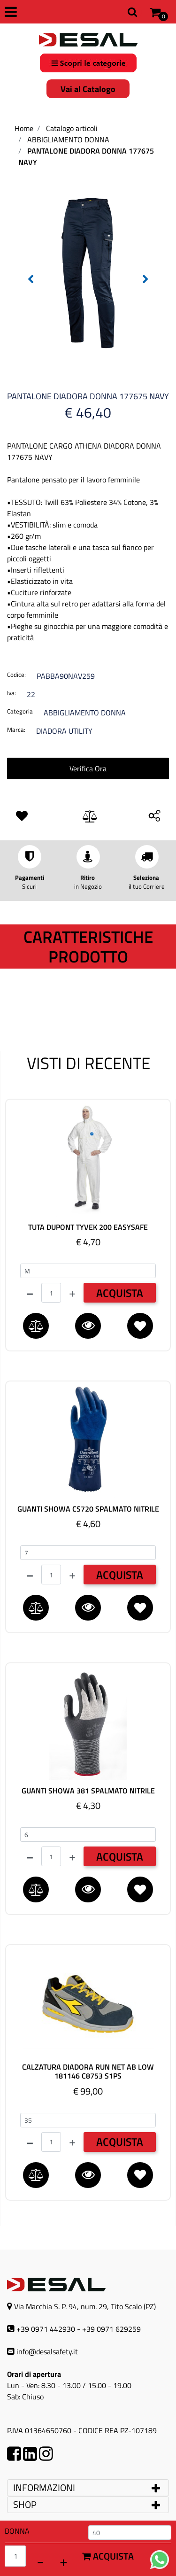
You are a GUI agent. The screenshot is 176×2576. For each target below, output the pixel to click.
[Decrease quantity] (40, 2560)
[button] (88, 272)
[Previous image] (30, 279)
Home (24, 128)
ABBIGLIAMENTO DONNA (68, 139)
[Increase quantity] (63, 2560)
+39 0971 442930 (45, 2329)
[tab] (88, 2488)
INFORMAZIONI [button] (45, 2487)
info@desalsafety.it (47, 2351)
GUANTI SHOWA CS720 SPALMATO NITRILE (88, 1509)
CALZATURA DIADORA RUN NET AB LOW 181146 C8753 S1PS (88, 2071)
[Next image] (145, 279)
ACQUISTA (119, 1293)
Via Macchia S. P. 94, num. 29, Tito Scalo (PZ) (85, 2306)
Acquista (108, 2556)
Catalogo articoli (72, 128)
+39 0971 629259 (111, 2329)
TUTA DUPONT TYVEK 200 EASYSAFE (88, 1227)
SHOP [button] (25, 2504)
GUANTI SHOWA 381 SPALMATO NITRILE (88, 1790)
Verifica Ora (88, 768)
